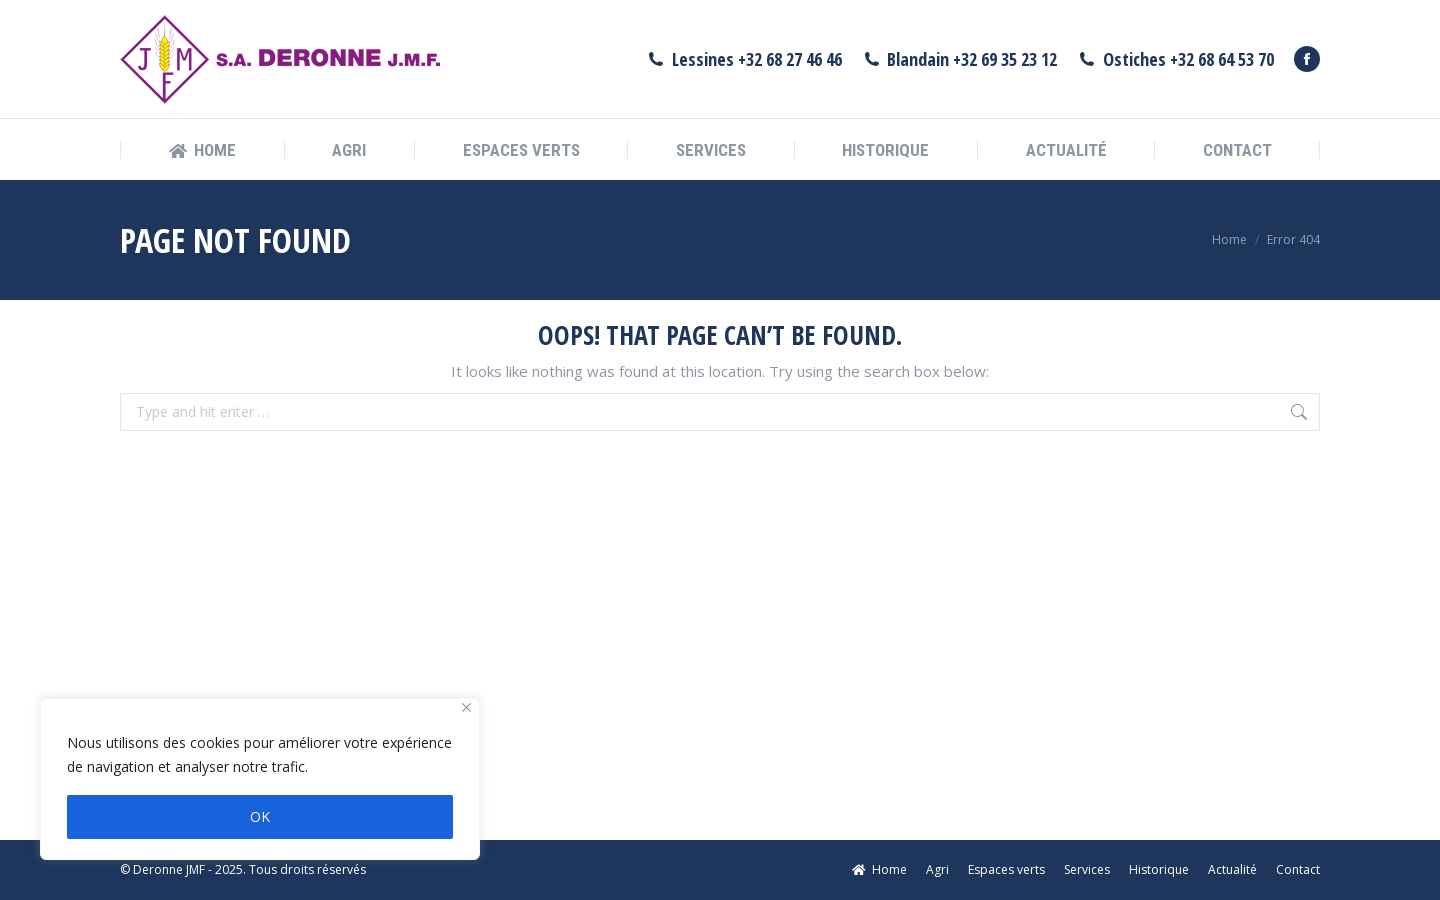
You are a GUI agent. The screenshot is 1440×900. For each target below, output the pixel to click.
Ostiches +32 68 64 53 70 (1175, 59)
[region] (260, 779)
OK (260, 816)
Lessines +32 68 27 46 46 (744, 59)
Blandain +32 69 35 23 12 (960, 59)
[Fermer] (466, 707)
